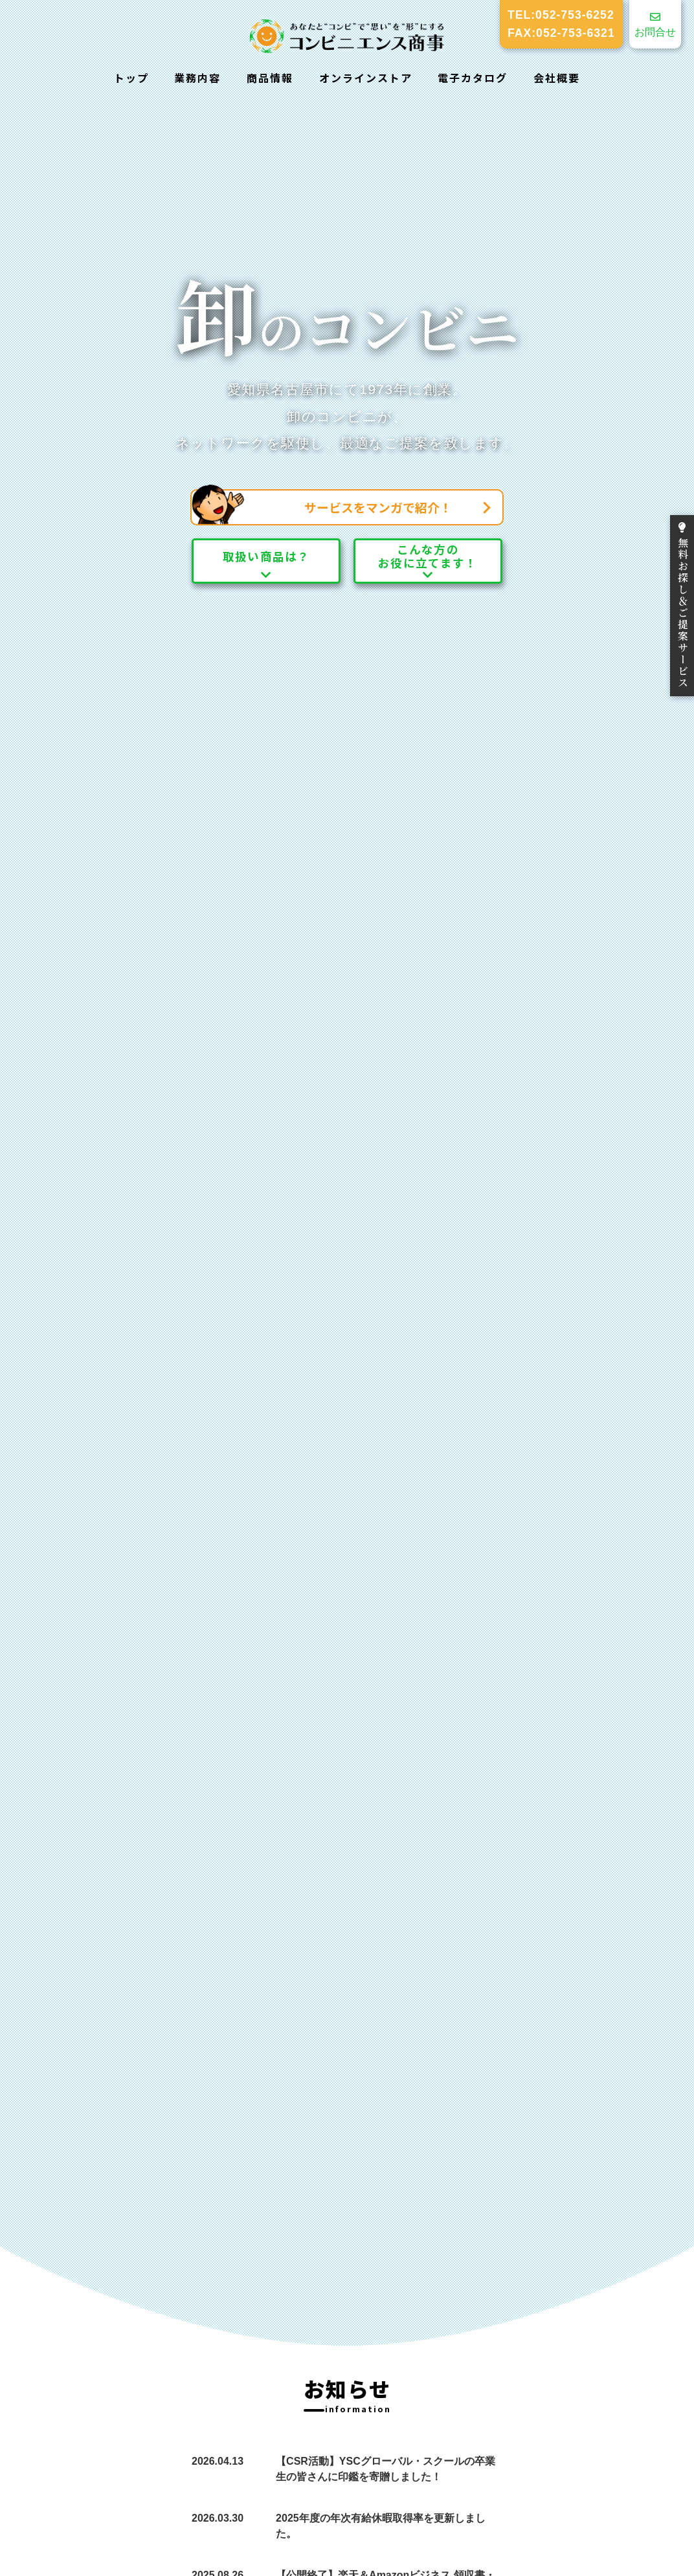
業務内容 (197, 78)
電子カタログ (473, 78)
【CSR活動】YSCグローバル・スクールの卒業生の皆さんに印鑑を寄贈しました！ (385, 2469)
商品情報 (270, 78)
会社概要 (556, 78)
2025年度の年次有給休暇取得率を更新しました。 (381, 2526)
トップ (131, 78)
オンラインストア (365, 78)
